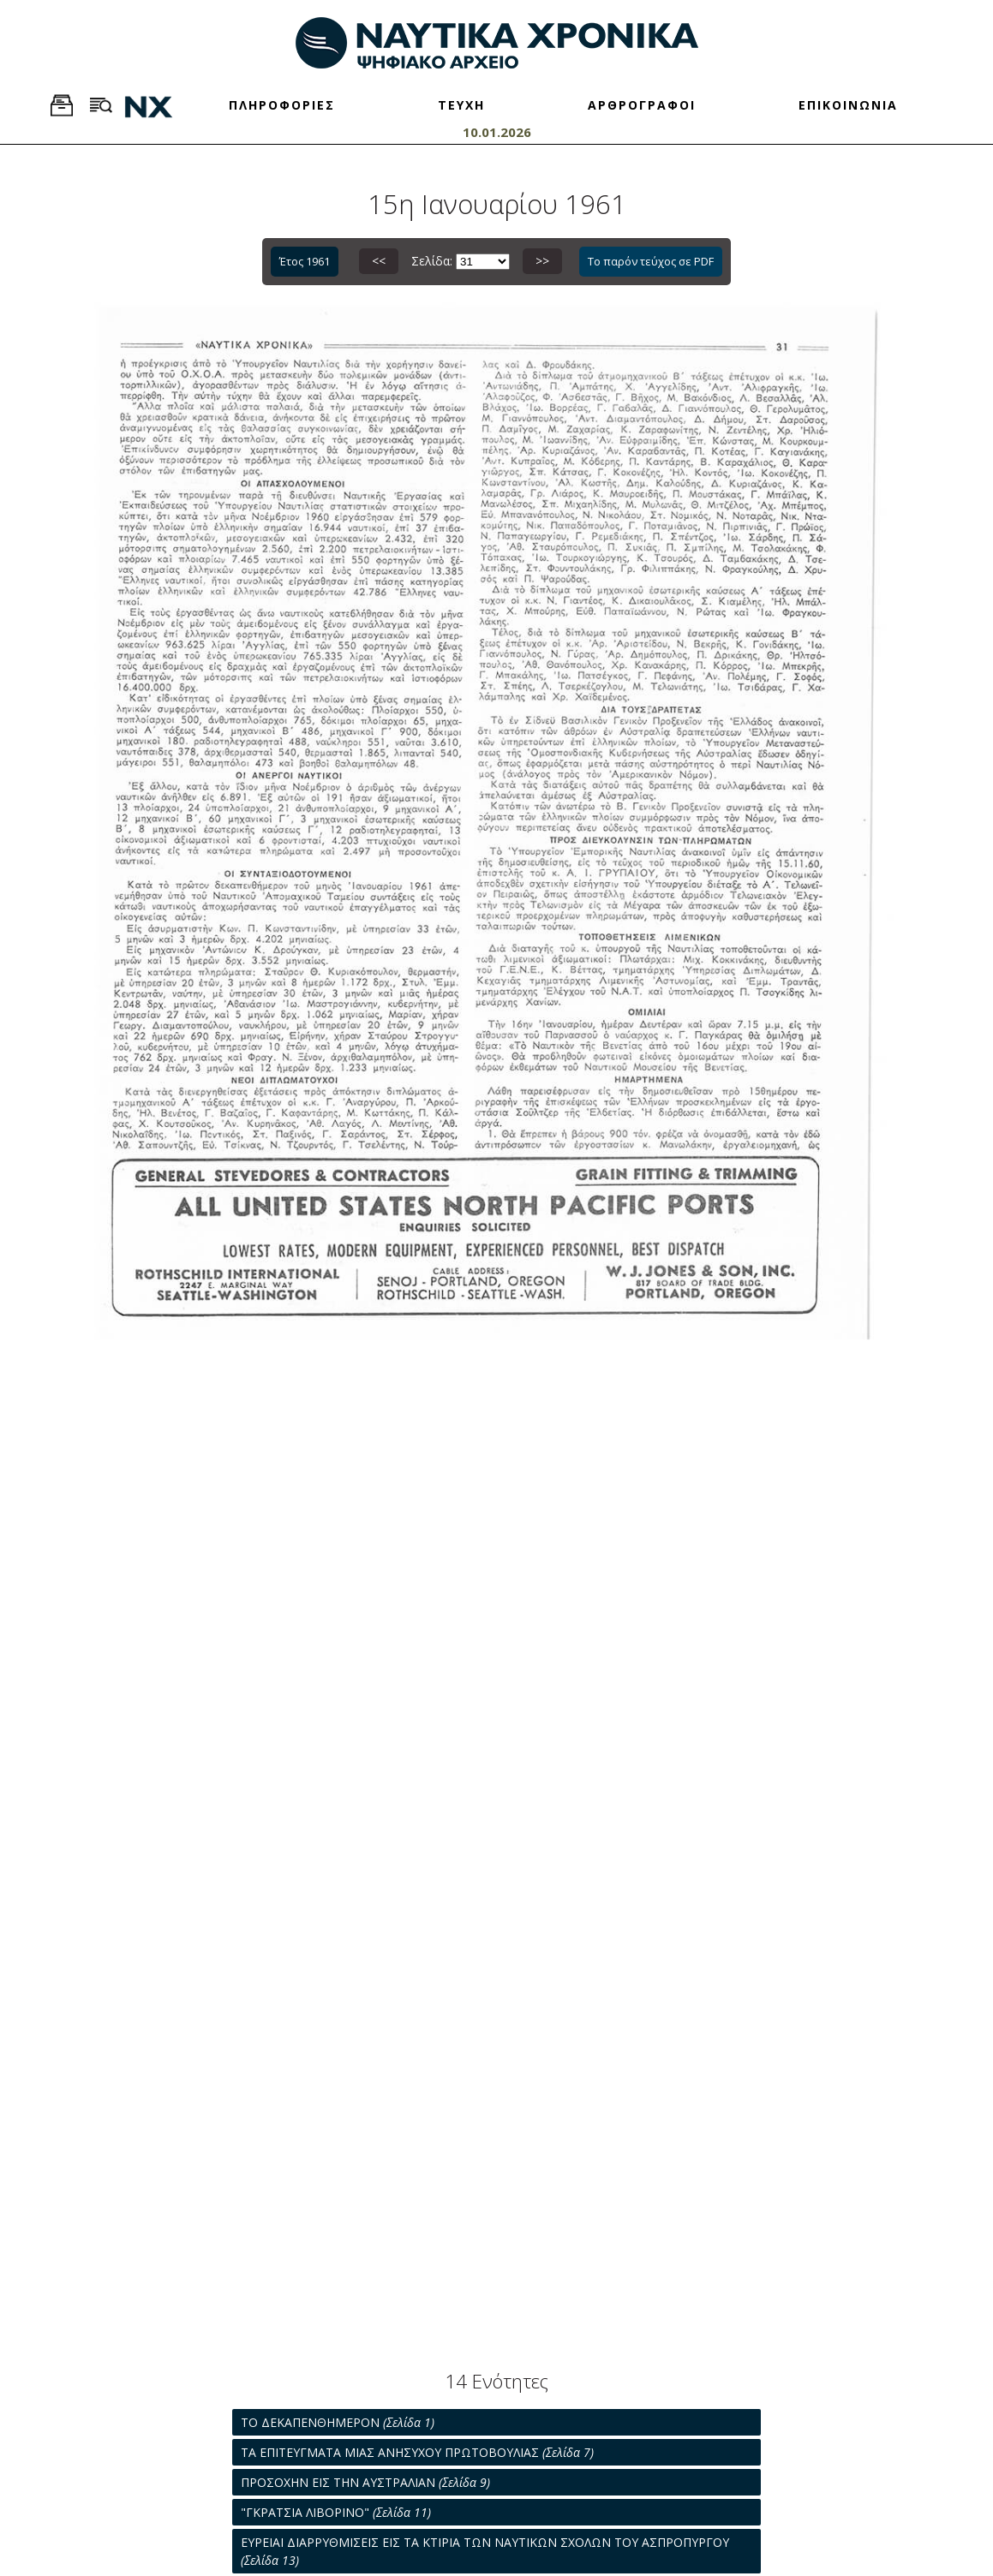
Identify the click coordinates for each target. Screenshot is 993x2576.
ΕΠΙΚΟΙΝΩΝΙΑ (848, 105)
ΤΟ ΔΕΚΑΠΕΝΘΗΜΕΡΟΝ (337, 2422)
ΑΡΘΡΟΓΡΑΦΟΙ (642, 105)
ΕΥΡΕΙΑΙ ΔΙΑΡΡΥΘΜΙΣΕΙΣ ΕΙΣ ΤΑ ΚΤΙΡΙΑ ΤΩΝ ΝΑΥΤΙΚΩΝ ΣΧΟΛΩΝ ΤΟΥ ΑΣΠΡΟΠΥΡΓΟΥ (485, 2551)
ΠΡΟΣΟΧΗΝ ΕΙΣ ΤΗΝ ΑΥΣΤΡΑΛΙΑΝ (365, 2482)
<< (379, 261)
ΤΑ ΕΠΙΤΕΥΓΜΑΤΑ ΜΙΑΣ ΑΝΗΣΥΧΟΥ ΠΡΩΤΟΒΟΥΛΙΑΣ (417, 2452)
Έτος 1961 (304, 261)
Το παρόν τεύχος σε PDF (651, 261)
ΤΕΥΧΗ (461, 105)
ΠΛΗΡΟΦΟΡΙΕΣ (282, 105)
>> (542, 261)
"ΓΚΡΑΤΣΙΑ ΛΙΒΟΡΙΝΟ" (336, 2512)
